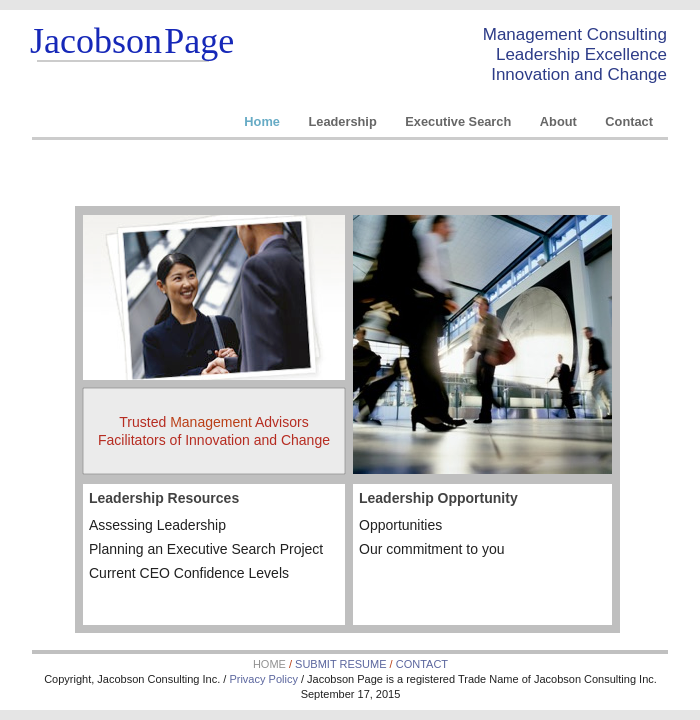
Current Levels (189, 573)
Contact (629, 121)
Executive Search (460, 121)
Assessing (157, 525)
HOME (271, 664)
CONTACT (422, 664)
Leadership (344, 121)
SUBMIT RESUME (340, 664)
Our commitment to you (432, 549)
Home (263, 121)
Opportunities (400, 525)
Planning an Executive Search (206, 549)
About (560, 121)
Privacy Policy (265, 679)
